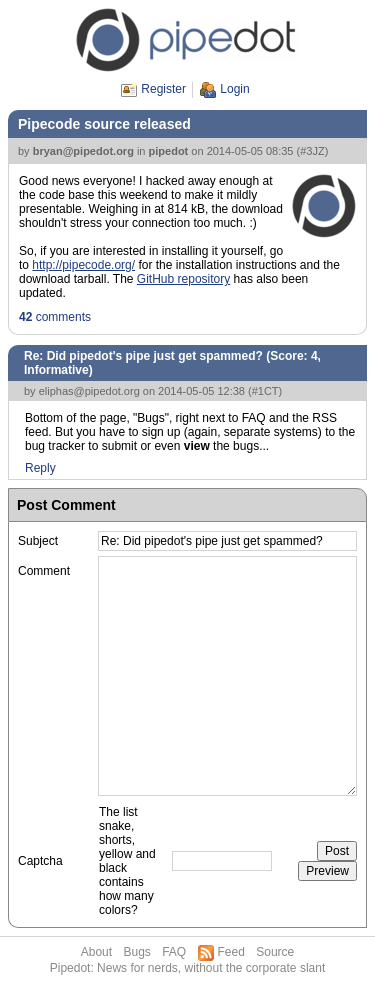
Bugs (136, 952)
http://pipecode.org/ (83, 265)
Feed (231, 952)
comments (55, 317)
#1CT (265, 391)
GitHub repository (183, 279)
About (96, 952)
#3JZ (312, 151)
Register (163, 89)
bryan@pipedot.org (83, 151)
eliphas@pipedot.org (89, 391)
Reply (40, 468)
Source (275, 952)
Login (234, 89)
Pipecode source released (104, 124)
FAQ (174, 952)
